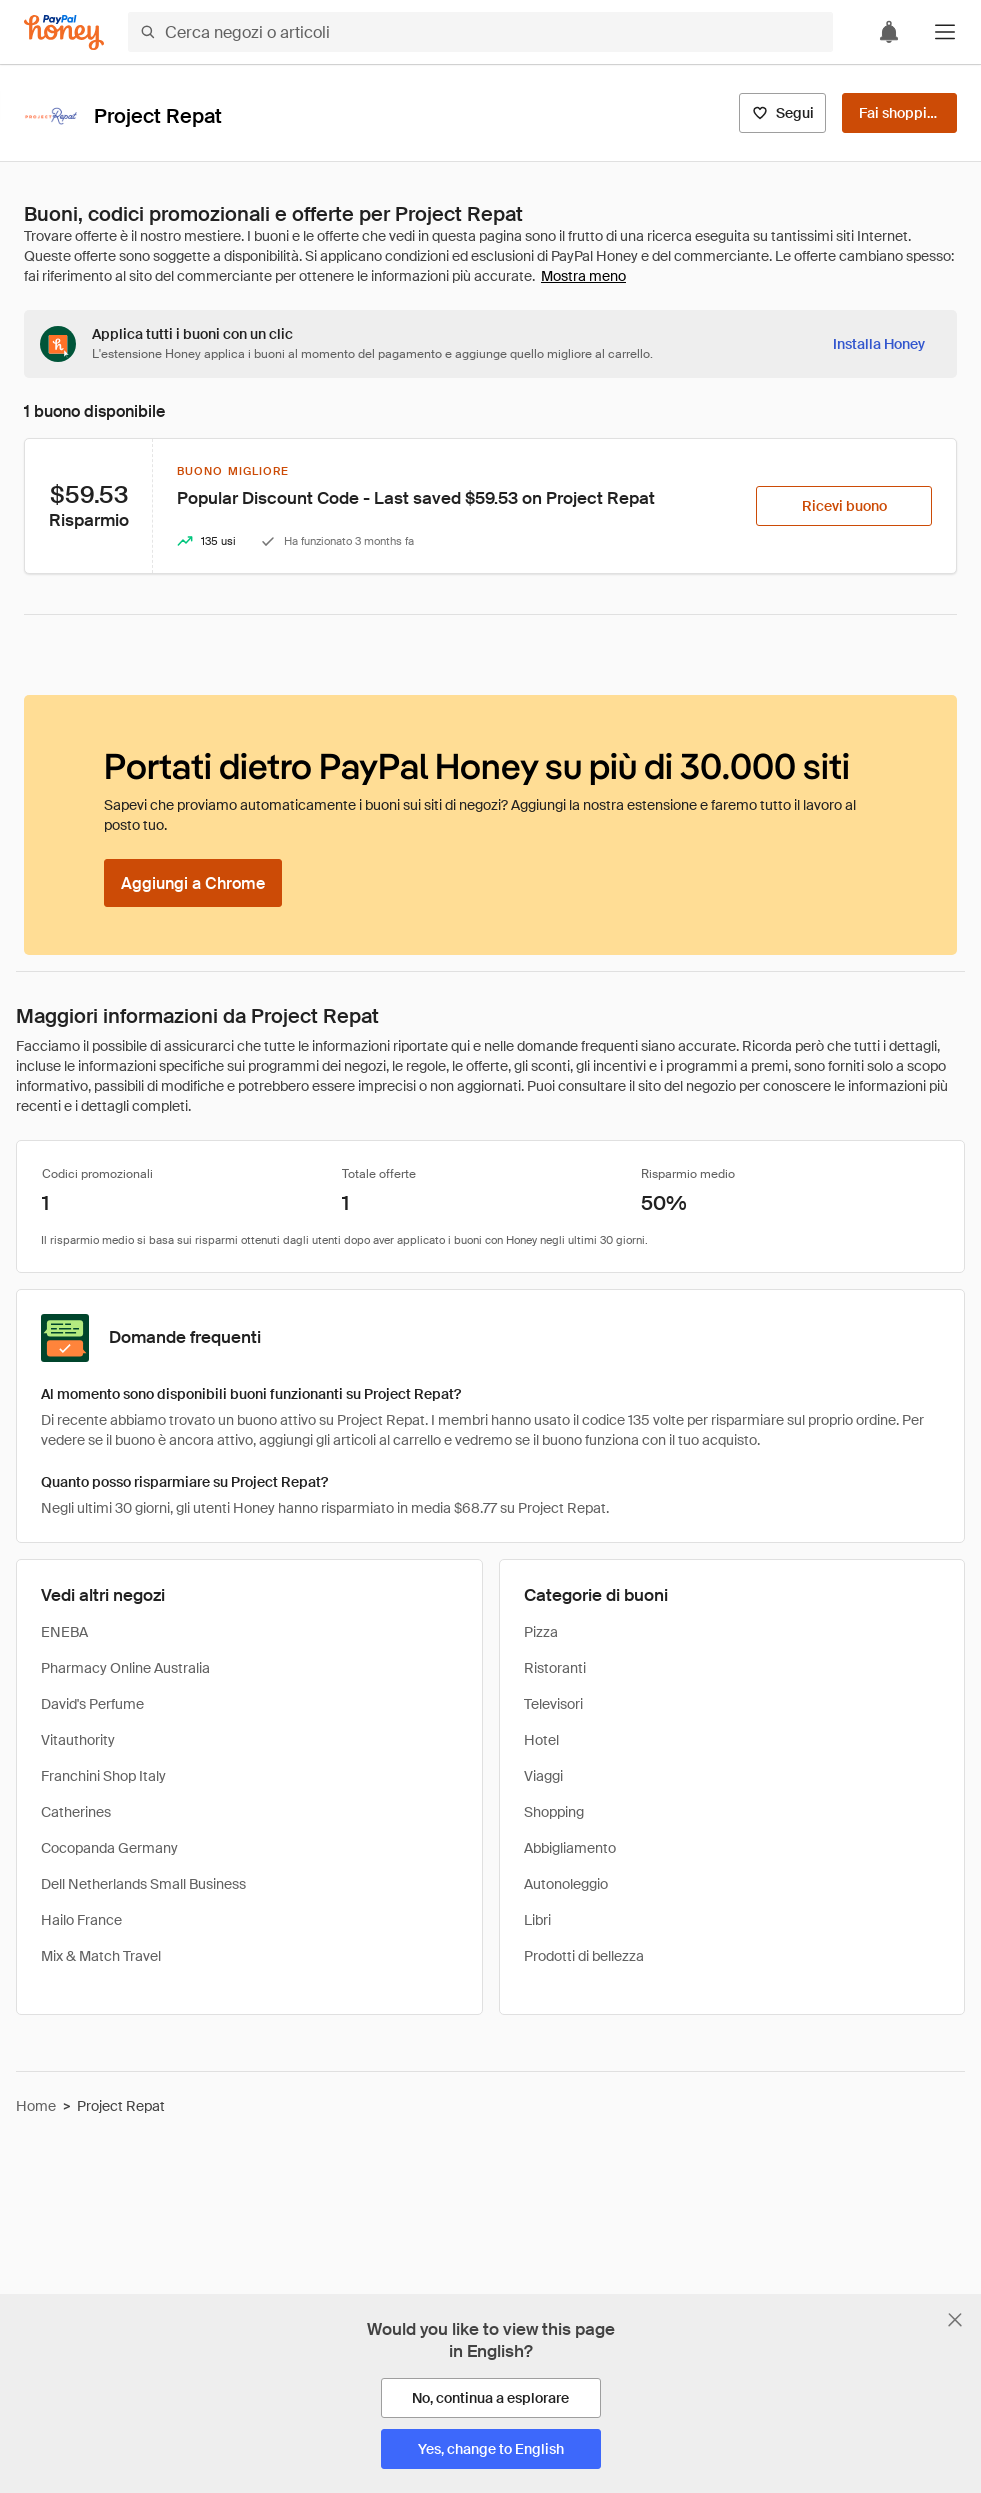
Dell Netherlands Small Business (143, 1884)
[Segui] (782, 113)
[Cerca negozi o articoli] (480, 32)
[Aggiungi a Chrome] (193, 883)
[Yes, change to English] (491, 2449)
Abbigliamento (570, 1848)
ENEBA (64, 1632)
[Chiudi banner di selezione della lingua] (955, 2320)
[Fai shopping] (899, 113)
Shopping (554, 1812)
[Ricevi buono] (844, 506)
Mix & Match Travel (101, 1956)
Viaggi (543, 1776)
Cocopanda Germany (109, 1848)
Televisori (553, 1704)
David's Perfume (92, 1704)
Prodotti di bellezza (584, 1956)
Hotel (541, 1740)
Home (36, 2106)
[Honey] (64, 32)
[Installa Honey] (879, 344)
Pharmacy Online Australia (125, 1668)
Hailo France (81, 1920)
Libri (537, 1920)
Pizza (541, 1632)
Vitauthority (78, 1740)
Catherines (76, 1812)
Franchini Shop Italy (103, 1776)
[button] (945, 32)
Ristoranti (555, 1668)
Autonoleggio (566, 1884)
